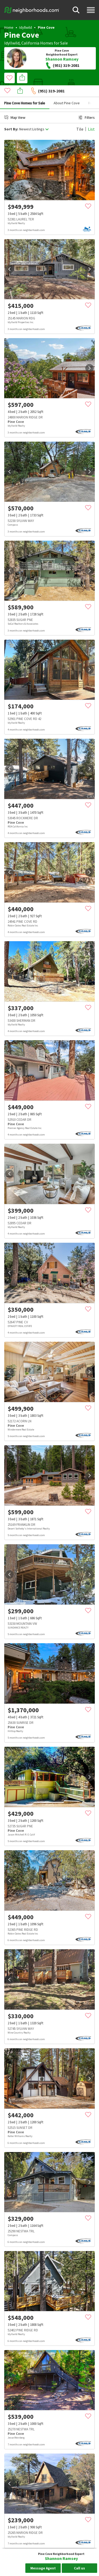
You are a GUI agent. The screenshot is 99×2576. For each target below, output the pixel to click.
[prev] (9, 158)
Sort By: (11, 117)
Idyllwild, (12, 43)
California (30, 43)
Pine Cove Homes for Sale (24, 91)
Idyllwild (25, 27)
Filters (86, 105)
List (91, 117)
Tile (79, 117)
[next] (89, 158)
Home (8, 27)
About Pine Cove (67, 91)
